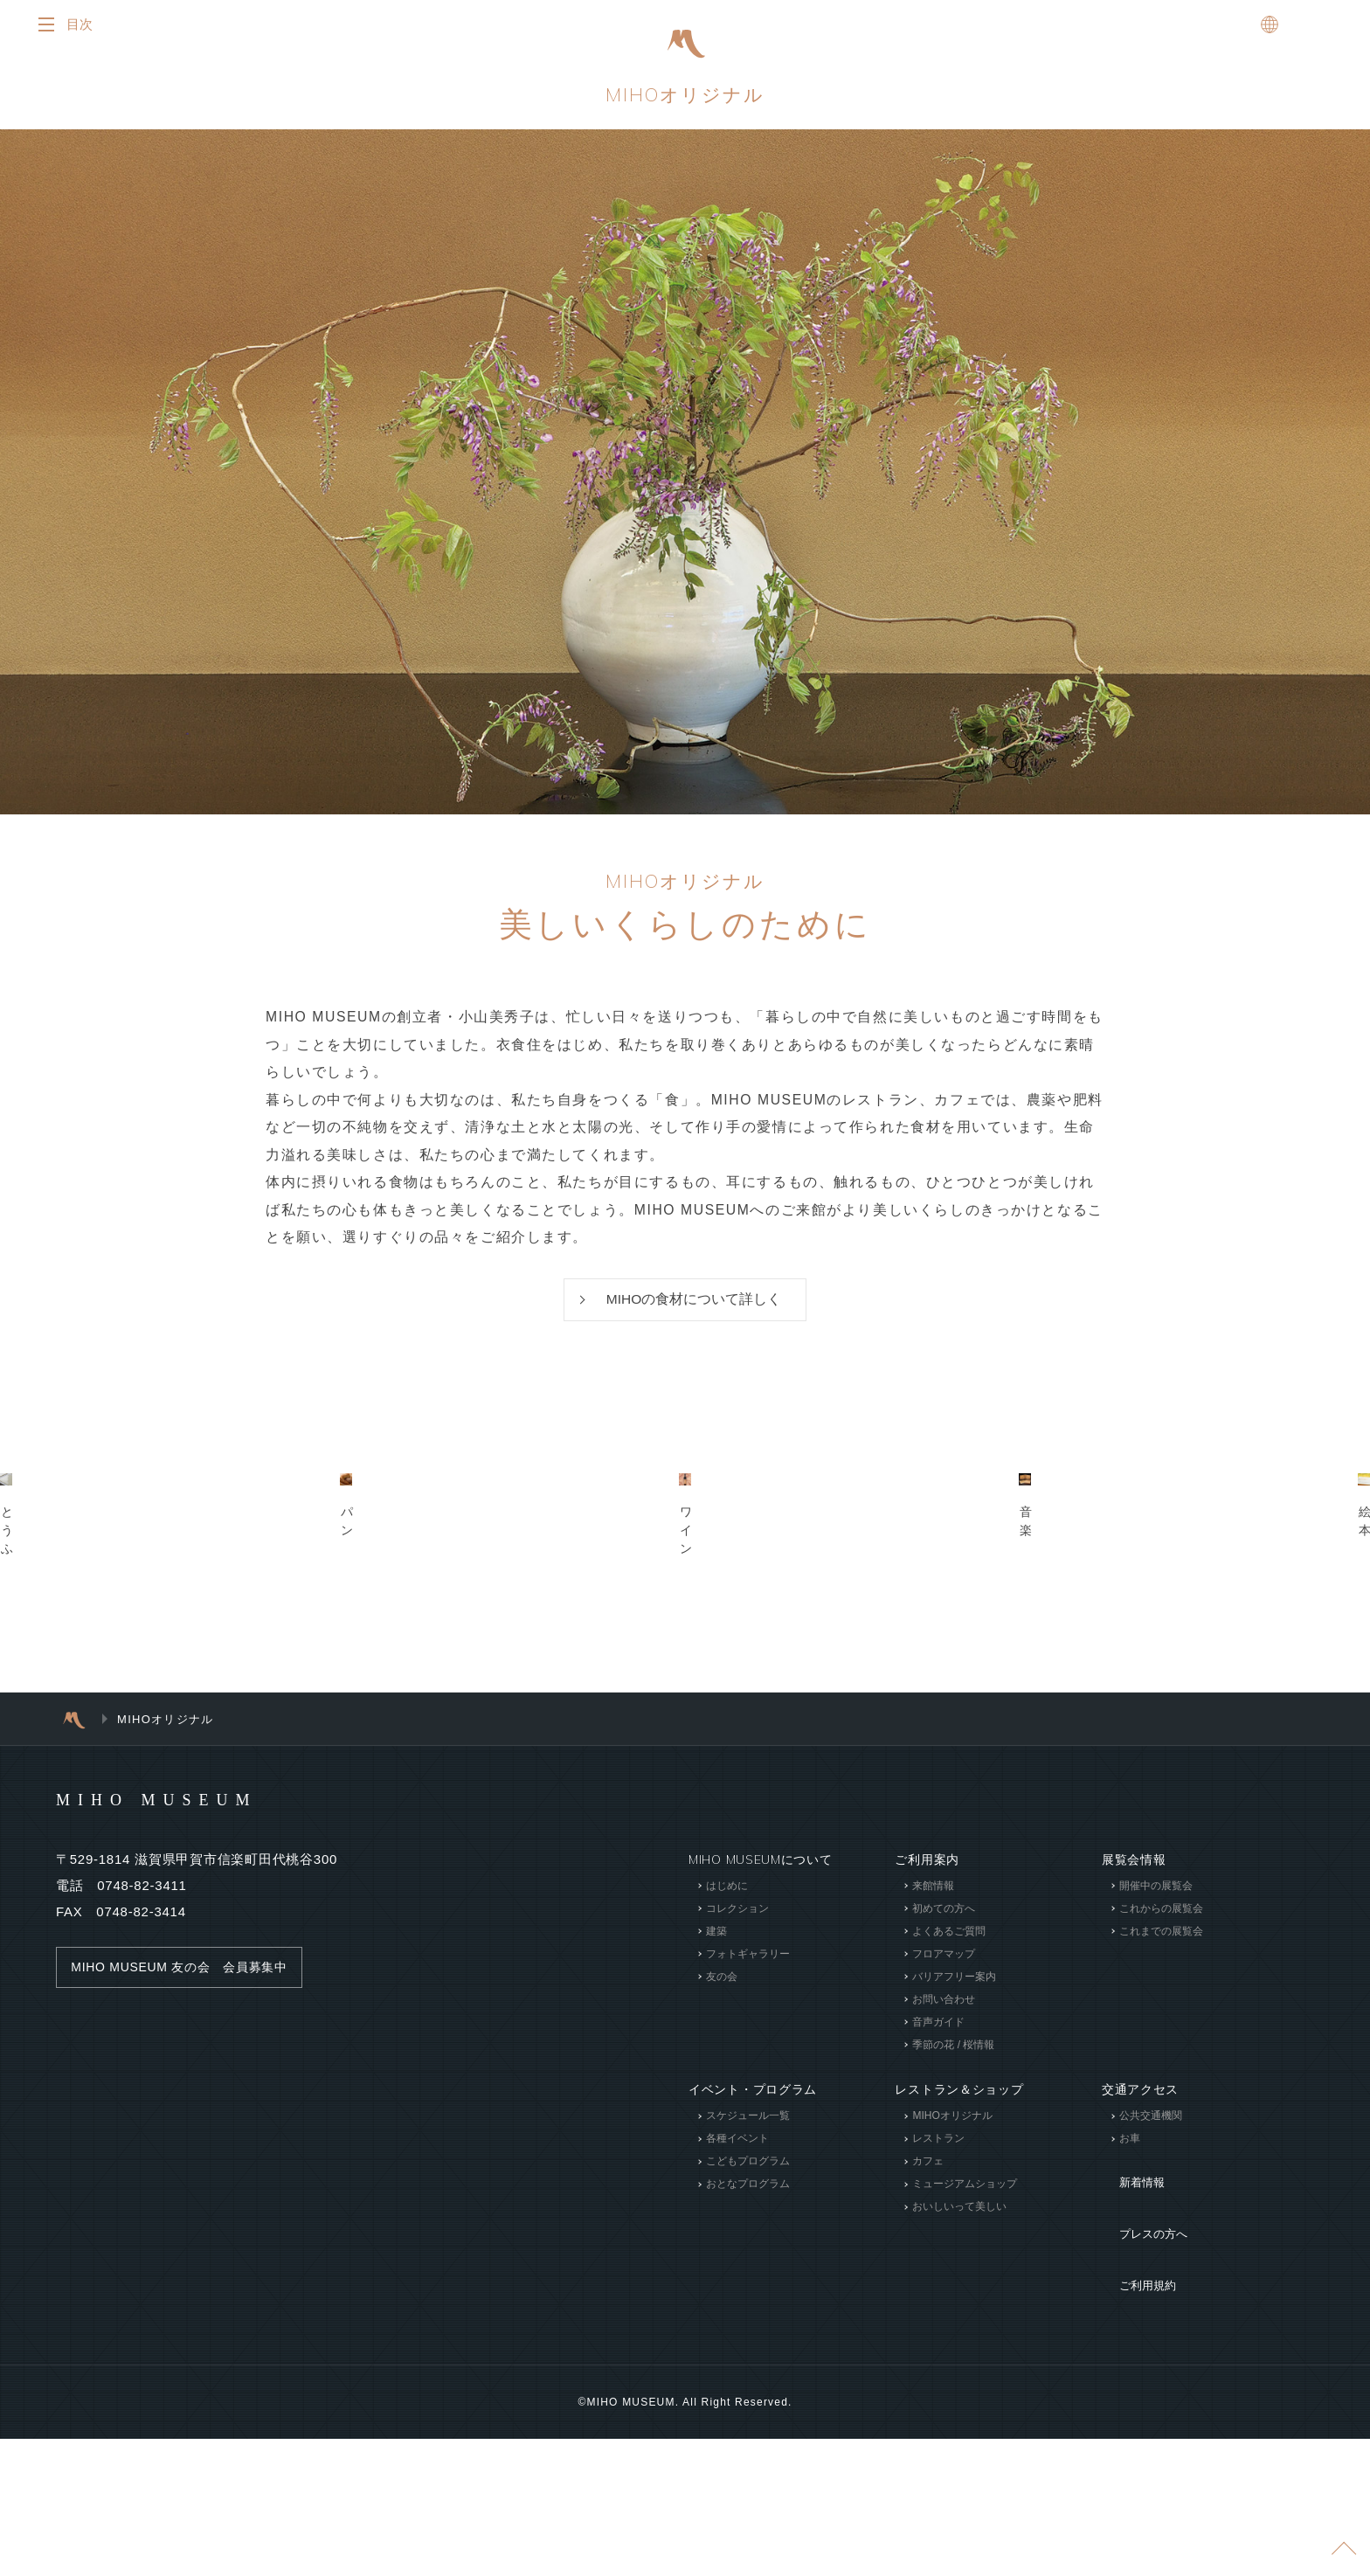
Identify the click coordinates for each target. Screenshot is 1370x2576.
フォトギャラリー (748, 2167)
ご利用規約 (1134, 2435)
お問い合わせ (943, 2212)
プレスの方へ (1140, 2409)
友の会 (721, 2190)
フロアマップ (943, 2167)
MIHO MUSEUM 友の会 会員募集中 (187, 2180)
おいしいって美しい (959, 2419)
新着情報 (1127, 2383)
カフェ (928, 2374)
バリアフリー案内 (954, 2190)
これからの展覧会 (1161, 2122)
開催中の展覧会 (1156, 2099)
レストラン (938, 2351)
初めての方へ (943, 2122)
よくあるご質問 (949, 2144)
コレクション (737, 2122)
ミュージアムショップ (964, 2397)
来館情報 (933, 2099)
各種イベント (737, 2351)
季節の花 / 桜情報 (953, 2258)
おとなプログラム (748, 2397)
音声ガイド (938, 2235)
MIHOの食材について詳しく (693, 1309)
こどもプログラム (748, 2374)
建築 (716, 2144)
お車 (1129, 2351)
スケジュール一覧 (748, 2329)
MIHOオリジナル (685, 98)
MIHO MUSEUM (190, 2011)
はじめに (727, 2099)
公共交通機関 (1150, 2329)
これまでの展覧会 (1161, 2144)
